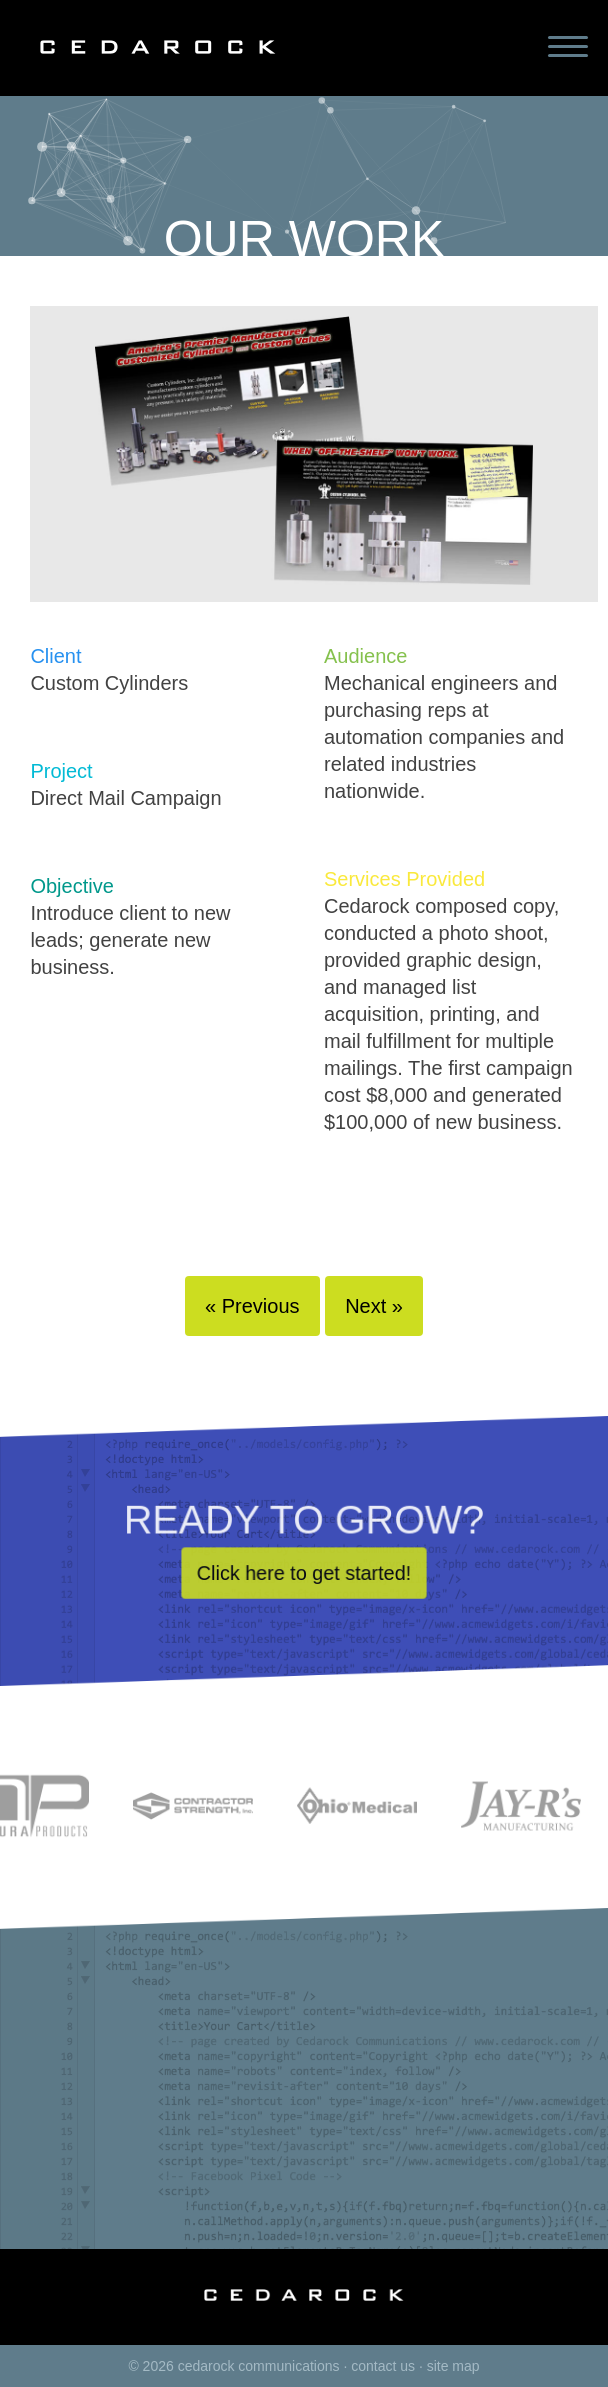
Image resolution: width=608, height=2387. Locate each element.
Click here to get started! (304, 1585)
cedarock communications (259, 2366)
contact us (383, 2366)
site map (453, 2366)
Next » (374, 1306)
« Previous (252, 1306)
